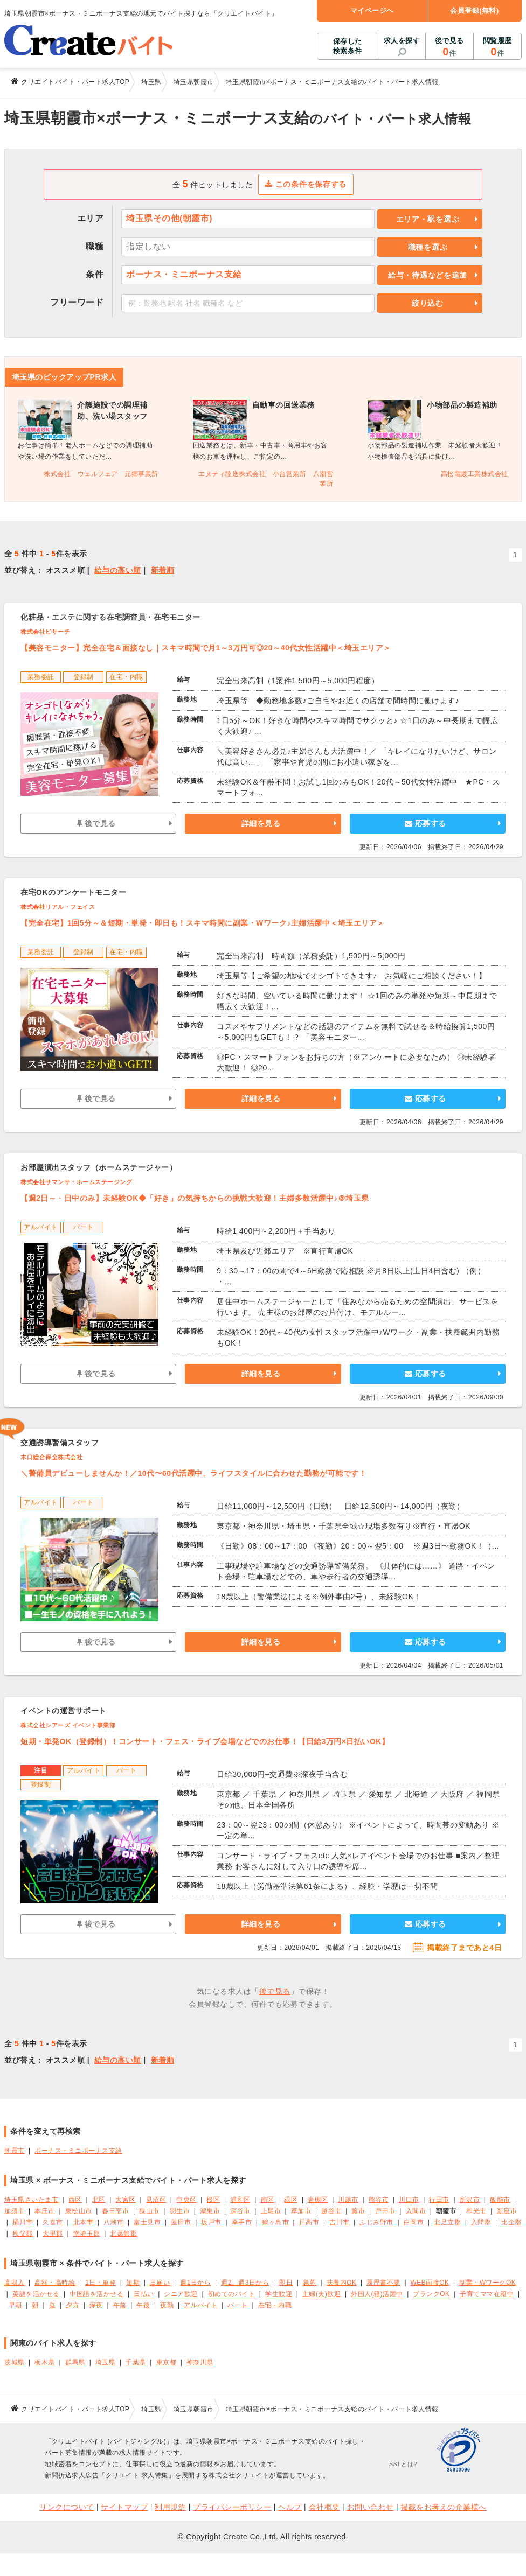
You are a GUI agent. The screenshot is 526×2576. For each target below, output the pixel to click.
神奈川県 (199, 2362)
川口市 (409, 2199)
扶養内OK (342, 2282)
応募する (425, 823)
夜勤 (167, 2305)
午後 (143, 2305)
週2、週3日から (245, 2282)
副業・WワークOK (487, 2282)
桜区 (213, 2199)
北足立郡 (447, 2222)
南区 (267, 2199)
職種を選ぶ (428, 247)
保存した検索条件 (347, 46)
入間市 (416, 2211)
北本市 (83, 2222)
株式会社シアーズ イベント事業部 (67, 1725)
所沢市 (470, 2199)
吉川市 (339, 2222)
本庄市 (44, 2211)
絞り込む (428, 303)
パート (237, 2305)
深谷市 (240, 2211)
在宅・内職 (275, 2305)
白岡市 (414, 2222)
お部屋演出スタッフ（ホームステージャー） (98, 1167)
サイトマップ (124, 2507)
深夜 (96, 2305)
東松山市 (78, 2211)
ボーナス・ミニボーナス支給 (78, 2150)
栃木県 (44, 2362)
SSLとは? (403, 2464)
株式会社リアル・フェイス (57, 907)
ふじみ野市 (376, 2222)
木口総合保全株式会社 (51, 1457)
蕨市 (358, 2211)
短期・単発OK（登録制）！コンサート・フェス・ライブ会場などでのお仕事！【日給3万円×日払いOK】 (204, 1741)
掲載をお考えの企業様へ (443, 2507)
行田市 (439, 2199)
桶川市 (22, 2222)
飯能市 (500, 2199)
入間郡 (481, 2222)
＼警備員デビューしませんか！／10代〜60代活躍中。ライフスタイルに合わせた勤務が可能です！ (193, 1473)
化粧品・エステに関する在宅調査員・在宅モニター (110, 617)
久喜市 (53, 2222)
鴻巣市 (210, 2211)
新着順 (163, 570)
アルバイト (201, 2305)
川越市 (348, 2199)
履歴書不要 (383, 2282)
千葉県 (136, 2362)
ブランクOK (431, 2294)
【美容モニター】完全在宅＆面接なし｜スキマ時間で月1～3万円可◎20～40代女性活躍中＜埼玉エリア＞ (205, 647)
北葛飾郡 (123, 2233)
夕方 (72, 2305)
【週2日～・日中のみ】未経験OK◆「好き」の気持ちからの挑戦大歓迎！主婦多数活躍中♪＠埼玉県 (194, 1198)
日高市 (309, 2222)
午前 (120, 2305)
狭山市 (149, 2211)
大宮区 (125, 2199)
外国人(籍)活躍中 (377, 2294)
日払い (144, 2294)
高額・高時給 (54, 2282)
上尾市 (271, 2211)
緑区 (290, 2199)
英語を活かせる (36, 2294)
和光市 (476, 2211)
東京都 (166, 2362)
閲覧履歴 (497, 47)
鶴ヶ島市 (275, 2222)
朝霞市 (14, 2150)
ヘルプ (290, 2507)
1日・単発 (100, 2282)
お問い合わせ (370, 2507)
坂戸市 (211, 2222)
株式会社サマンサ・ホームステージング (76, 1182)
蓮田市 (181, 2222)
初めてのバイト (231, 2294)
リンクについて (66, 2507)
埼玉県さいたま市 (31, 2199)
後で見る (449, 47)
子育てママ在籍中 (487, 2294)
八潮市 (113, 2222)
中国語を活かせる (96, 2294)
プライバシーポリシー (232, 2507)
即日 (286, 2282)
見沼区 (156, 2199)
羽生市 (180, 2211)
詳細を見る (261, 823)
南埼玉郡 (86, 2233)
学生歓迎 (278, 2294)
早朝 (15, 2305)
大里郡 (53, 2233)
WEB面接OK (430, 2282)
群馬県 (75, 2362)
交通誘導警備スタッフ (59, 1442)
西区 (75, 2199)
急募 (309, 2282)
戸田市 (385, 2211)
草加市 (301, 2211)
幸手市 (242, 2222)
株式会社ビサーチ (45, 631)
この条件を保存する (306, 184)
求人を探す (402, 41)
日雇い (160, 2282)
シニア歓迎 (181, 2294)
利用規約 (170, 2507)
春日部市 (115, 2211)
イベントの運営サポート (63, 1710)
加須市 (14, 2211)
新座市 (507, 2211)
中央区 (186, 2199)
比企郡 (511, 2222)
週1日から (195, 2282)
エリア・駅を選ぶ (428, 219)
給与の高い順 (117, 570)
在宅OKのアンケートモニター (73, 892)
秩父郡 (22, 2233)
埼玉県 (105, 2362)
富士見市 (147, 2222)
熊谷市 (379, 2199)
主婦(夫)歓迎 (321, 2294)
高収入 (14, 2282)
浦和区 (240, 2199)
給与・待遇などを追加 (427, 275)
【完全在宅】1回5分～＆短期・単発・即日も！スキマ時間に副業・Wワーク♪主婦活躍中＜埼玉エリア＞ (202, 923)
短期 (133, 2282)
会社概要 (324, 2507)
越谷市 (331, 2211)
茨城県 (14, 2362)
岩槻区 (318, 2199)
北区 (99, 2199)
